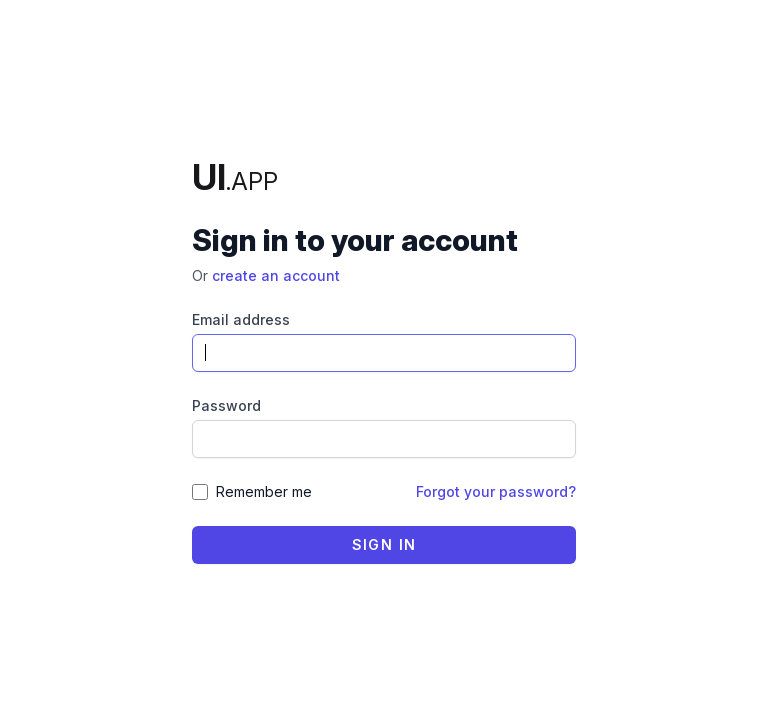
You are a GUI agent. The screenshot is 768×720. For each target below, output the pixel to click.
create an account (276, 275)
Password (226, 405)
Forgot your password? (496, 491)
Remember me (264, 491)
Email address (241, 319)
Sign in (384, 544)
